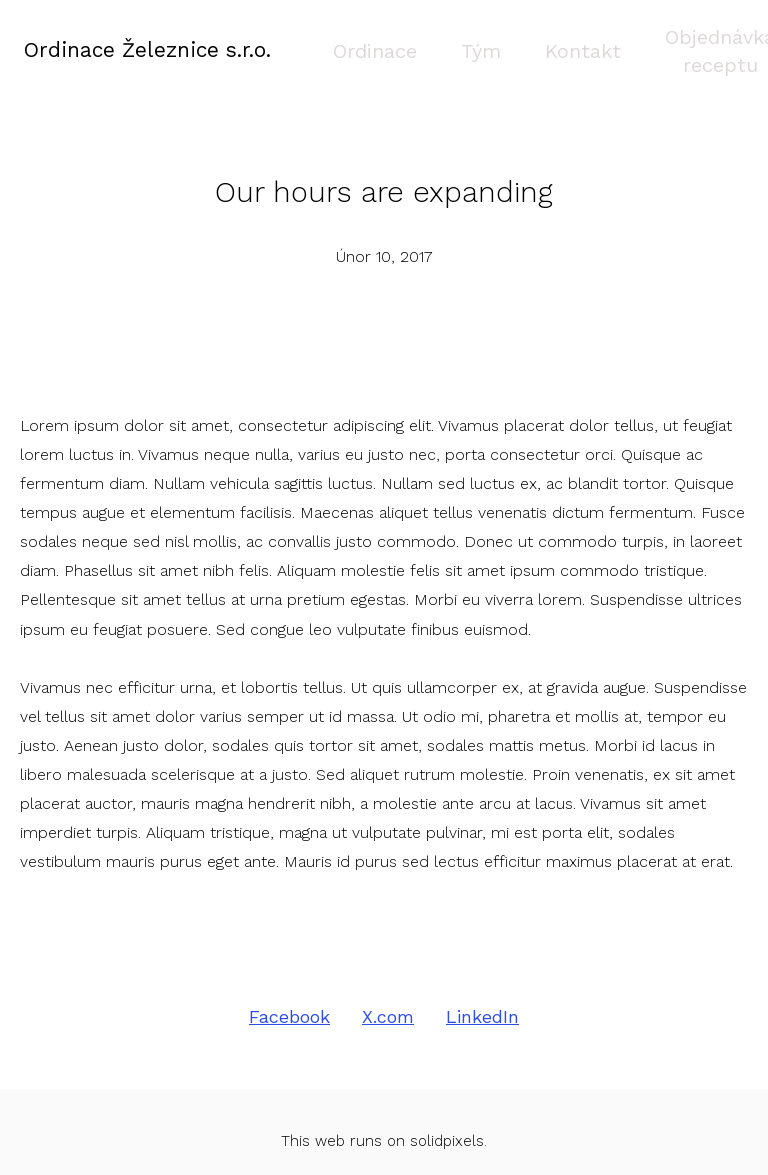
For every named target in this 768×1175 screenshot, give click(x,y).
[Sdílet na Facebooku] (289, 998)
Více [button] (699, 41)
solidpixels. (448, 1122)
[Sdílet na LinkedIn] (482, 998)
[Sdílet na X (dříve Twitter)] (388, 998)
